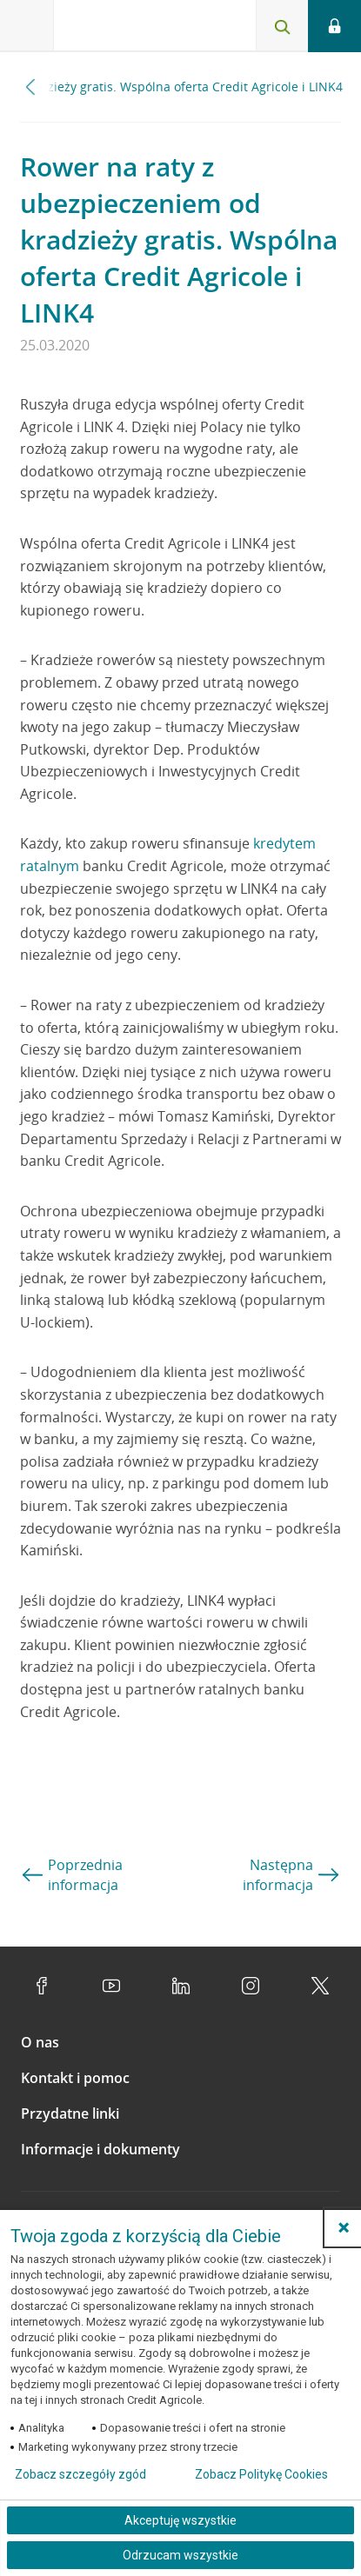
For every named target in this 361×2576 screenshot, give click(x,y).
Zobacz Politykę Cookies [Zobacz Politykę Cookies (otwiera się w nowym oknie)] (261, 2474)
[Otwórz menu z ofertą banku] (27, 26)
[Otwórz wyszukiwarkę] (282, 26)
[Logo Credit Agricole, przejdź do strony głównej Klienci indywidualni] (117, 29)
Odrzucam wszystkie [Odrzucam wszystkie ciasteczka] (180, 2555)
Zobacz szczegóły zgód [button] (80, 2474)
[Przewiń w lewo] (31, 86)
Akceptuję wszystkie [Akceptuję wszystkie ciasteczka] (180, 2520)
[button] (343, 2227)
